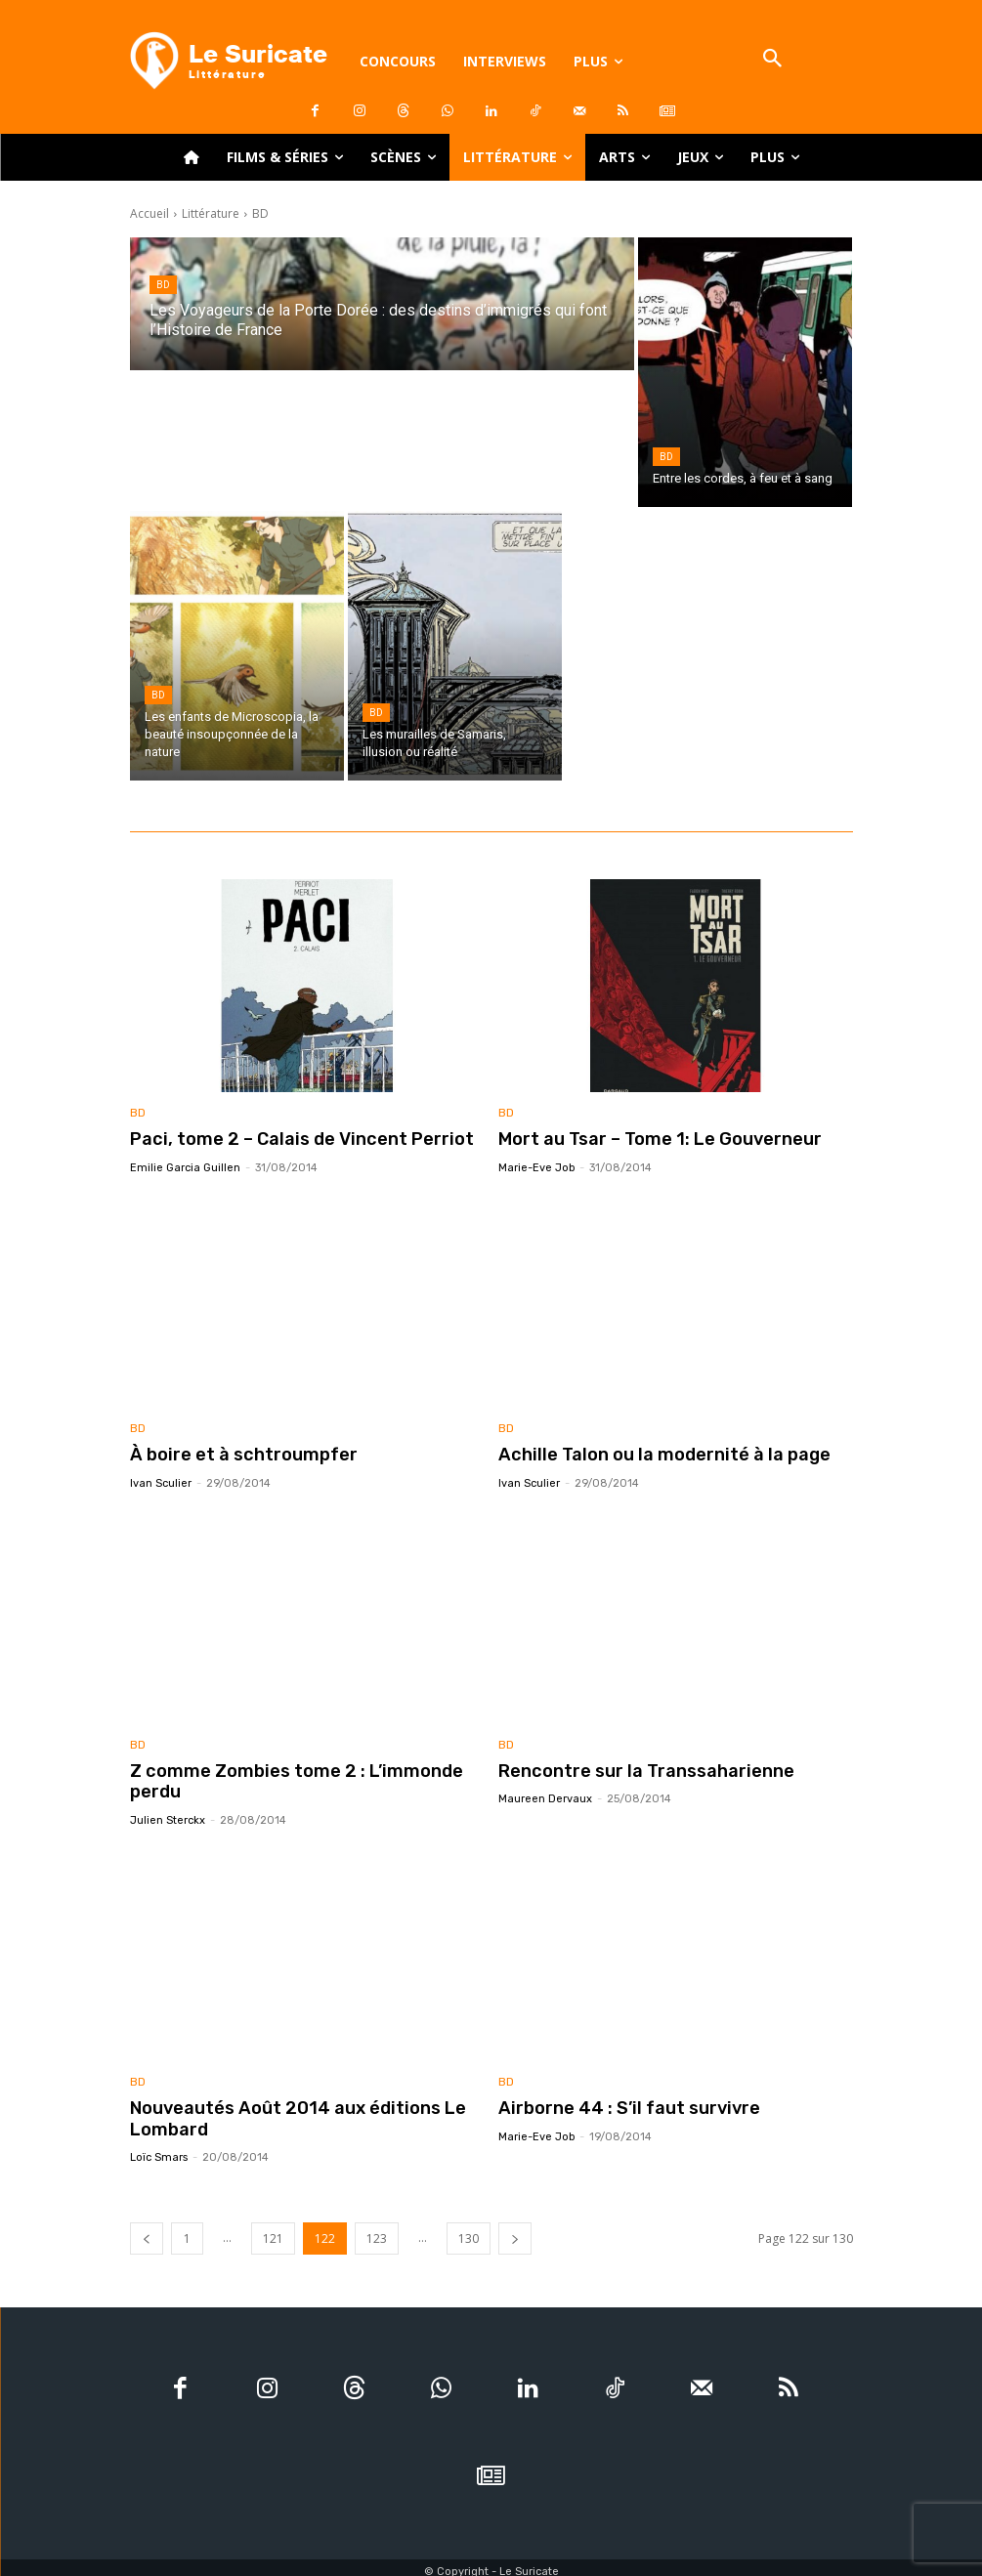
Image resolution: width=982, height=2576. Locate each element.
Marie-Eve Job (536, 1166)
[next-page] (515, 2231)
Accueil (149, 213)
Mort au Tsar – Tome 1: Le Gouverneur (650, 1139)
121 (273, 2230)
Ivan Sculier (161, 1480)
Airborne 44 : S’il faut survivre (620, 2102)
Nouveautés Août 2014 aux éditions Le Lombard (284, 2112)
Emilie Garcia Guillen (185, 1166)
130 (468, 2230)
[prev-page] (146, 2231)
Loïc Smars (159, 2149)
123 (376, 2230)
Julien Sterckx (167, 1815)
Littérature (210, 213)
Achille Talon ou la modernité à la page (649, 1453)
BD (163, 284)
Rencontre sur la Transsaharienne (634, 1768)
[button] (773, 60)
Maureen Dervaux (545, 1795)
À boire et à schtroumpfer (235, 1453)
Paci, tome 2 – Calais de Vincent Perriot (288, 1139)
